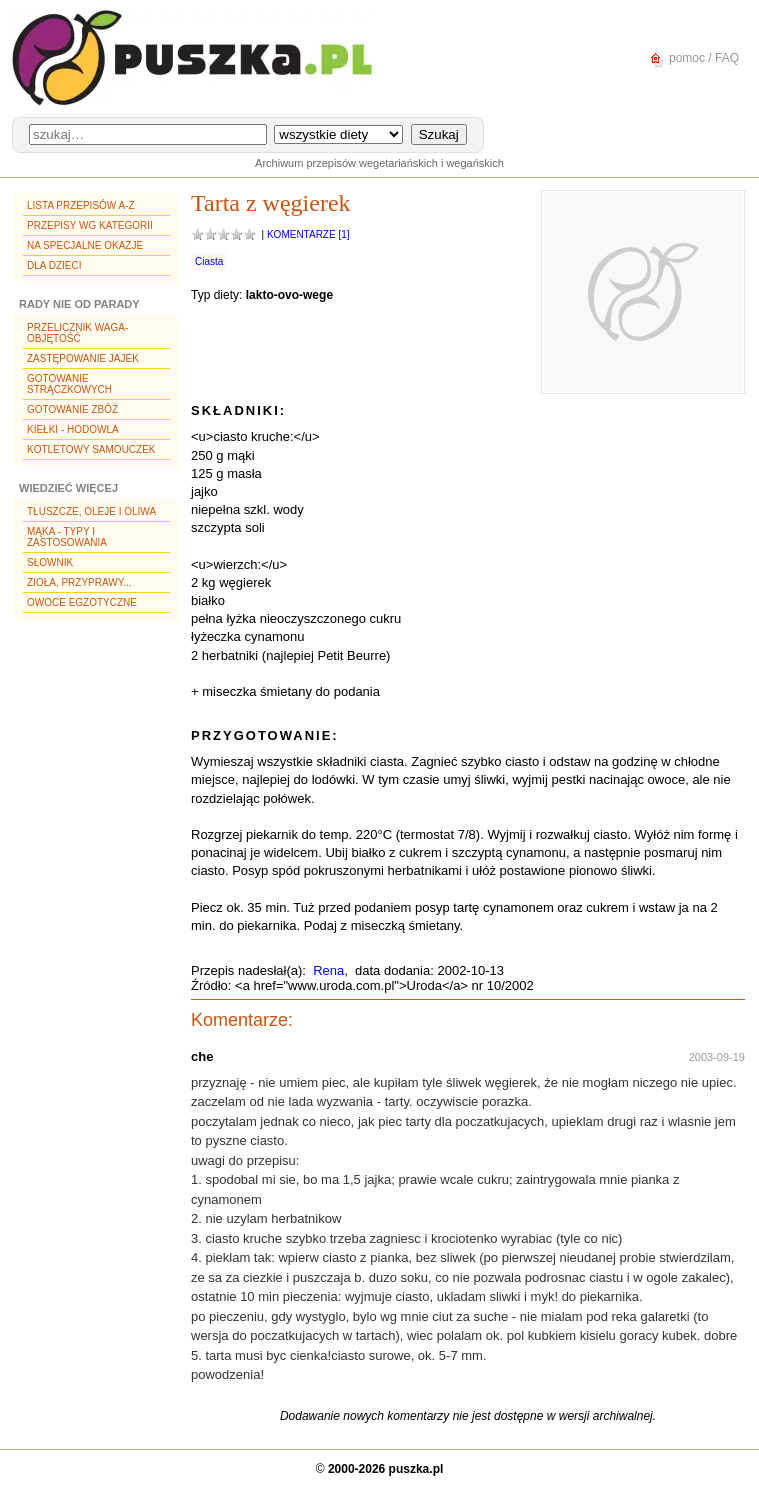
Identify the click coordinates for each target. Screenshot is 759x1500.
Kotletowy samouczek (91, 449)
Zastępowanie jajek (83, 358)
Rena (328, 970)
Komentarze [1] (308, 234)
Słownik (50, 562)
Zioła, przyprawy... (79, 582)
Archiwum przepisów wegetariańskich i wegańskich (379, 163)
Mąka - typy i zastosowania (67, 537)
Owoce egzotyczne (82, 602)
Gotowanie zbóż (72, 409)
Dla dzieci (54, 265)
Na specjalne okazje (85, 245)
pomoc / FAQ (691, 58)
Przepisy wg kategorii (90, 225)
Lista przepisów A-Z (81, 205)
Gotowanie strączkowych (69, 384)
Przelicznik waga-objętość (77, 333)
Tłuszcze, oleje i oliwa (91, 511)
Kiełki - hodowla (73, 429)
